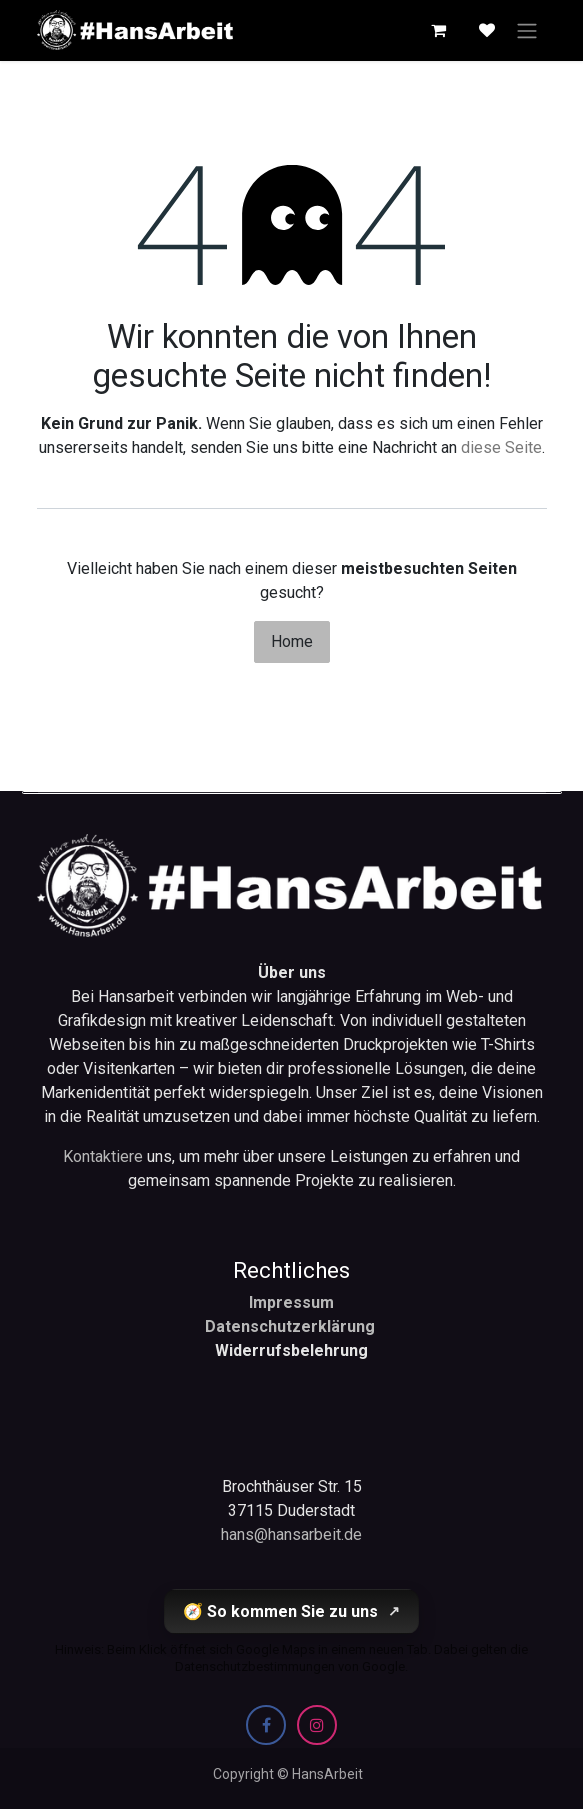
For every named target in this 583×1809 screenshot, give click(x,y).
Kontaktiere (105, 1156)
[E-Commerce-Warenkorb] (439, 30)
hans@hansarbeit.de (291, 1534)
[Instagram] (317, 1725)
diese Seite (501, 447)
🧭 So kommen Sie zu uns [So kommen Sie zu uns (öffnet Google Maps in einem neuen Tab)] (291, 1611)
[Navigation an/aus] (527, 30)
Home (292, 641)
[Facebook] (266, 1725)
